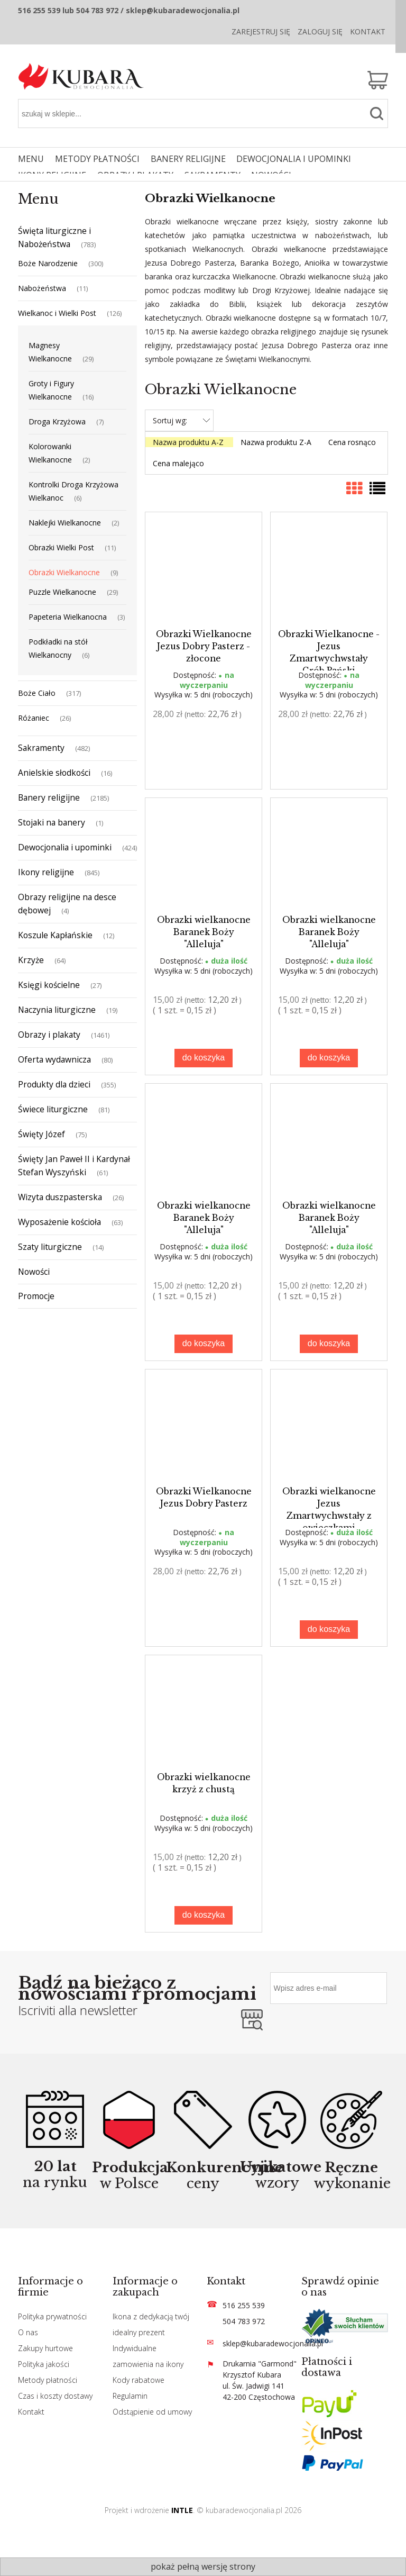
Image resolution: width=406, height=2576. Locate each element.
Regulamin (130, 2396)
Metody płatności (47, 2380)
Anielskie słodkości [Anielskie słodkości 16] (54, 772)
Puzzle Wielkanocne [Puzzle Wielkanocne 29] (62, 592)
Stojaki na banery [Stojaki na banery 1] (51, 822)
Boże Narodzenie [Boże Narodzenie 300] (48, 263)
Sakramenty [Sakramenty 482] (41, 748)
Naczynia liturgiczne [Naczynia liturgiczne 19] (57, 1009)
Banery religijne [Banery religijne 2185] (49, 797)
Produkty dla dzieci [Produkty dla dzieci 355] (54, 1084)
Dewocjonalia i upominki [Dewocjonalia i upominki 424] (65, 847)
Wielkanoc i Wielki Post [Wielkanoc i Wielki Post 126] (57, 313)
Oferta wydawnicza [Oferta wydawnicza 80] (54, 1059)
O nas (28, 2332)
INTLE (182, 2510)
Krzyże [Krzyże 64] (31, 960)
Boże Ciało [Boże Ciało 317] (37, 693)
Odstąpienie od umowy (152, 2412)
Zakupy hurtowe (45, 2348)
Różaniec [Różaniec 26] (33, 718)
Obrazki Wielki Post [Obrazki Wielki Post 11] (61, 547)
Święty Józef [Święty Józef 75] (41, 1134)
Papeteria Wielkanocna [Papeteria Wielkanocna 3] (68, 617)
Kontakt (367, 31)
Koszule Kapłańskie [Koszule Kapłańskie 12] (55, 935)
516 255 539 (244, 2305)
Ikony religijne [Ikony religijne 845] (46, 872)
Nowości (34, 1271)
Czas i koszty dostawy (55, 2396)
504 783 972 (244, 2321)
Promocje (36, 1296)
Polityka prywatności (52, 2316)
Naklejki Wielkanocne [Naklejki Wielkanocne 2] (65, 523)
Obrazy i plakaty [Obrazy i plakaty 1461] (49, 1034)
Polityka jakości (43, 2364)
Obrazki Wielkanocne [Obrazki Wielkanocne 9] (64, 572)
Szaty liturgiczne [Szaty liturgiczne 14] (50, 1247)
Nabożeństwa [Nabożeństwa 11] (42, 288)
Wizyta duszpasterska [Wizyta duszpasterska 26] (60, 1197)
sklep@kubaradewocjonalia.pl (273, 2343)
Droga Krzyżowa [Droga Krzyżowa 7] (57, 421)
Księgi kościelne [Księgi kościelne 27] (49, 985)
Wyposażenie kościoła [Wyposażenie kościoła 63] (59, 1222)
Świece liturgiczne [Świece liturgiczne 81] (53, 1109)
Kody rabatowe (138, 2380)
